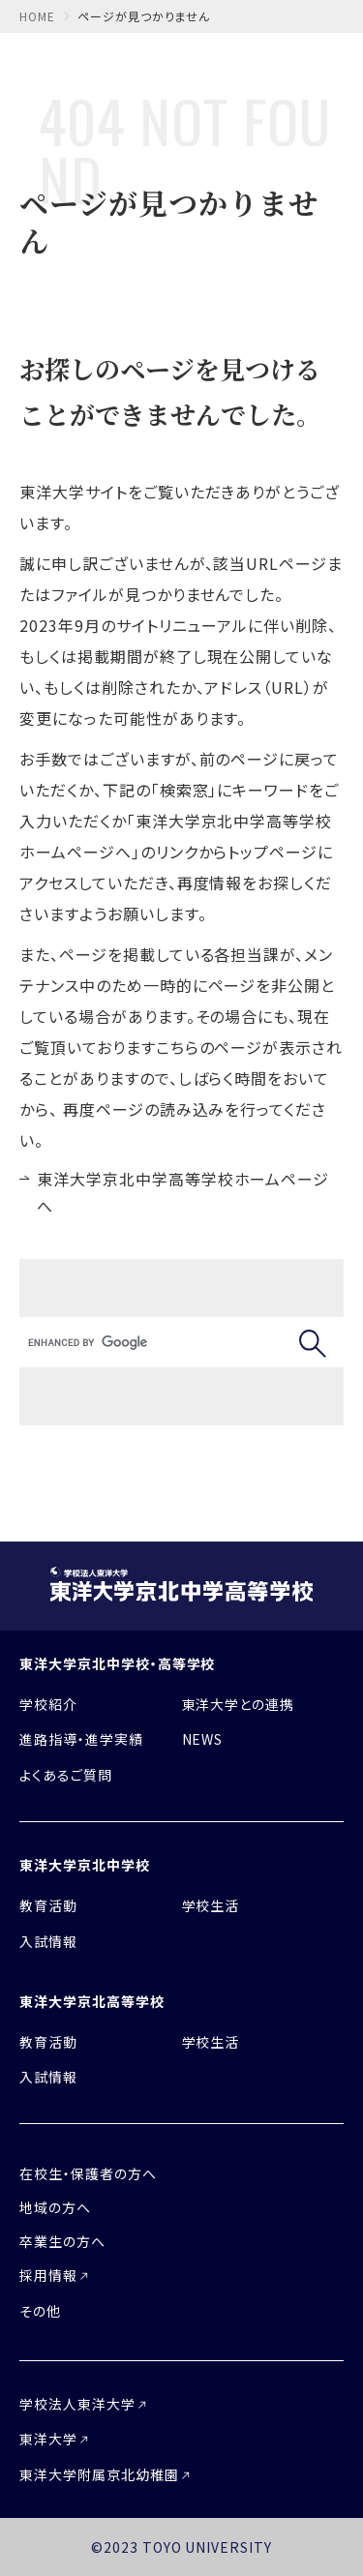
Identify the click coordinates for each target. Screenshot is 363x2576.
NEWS (203, 1739)
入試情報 (48, 1941)
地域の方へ (55, 2207)
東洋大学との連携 (238, 1704)
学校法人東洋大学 (77, 2403)
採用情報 (48, 2275)
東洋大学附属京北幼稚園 (99, 2474)
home (37, 16)
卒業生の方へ (62, 2241)
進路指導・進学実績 (81, 1739)
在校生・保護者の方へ (88, 2173)
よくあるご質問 (65, 1774)
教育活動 (48, 1905)
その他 (40, 2311)
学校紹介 (48, 1704)
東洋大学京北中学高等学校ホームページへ (183, 1192)
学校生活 (211, 1905)
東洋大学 (48, 2438)
